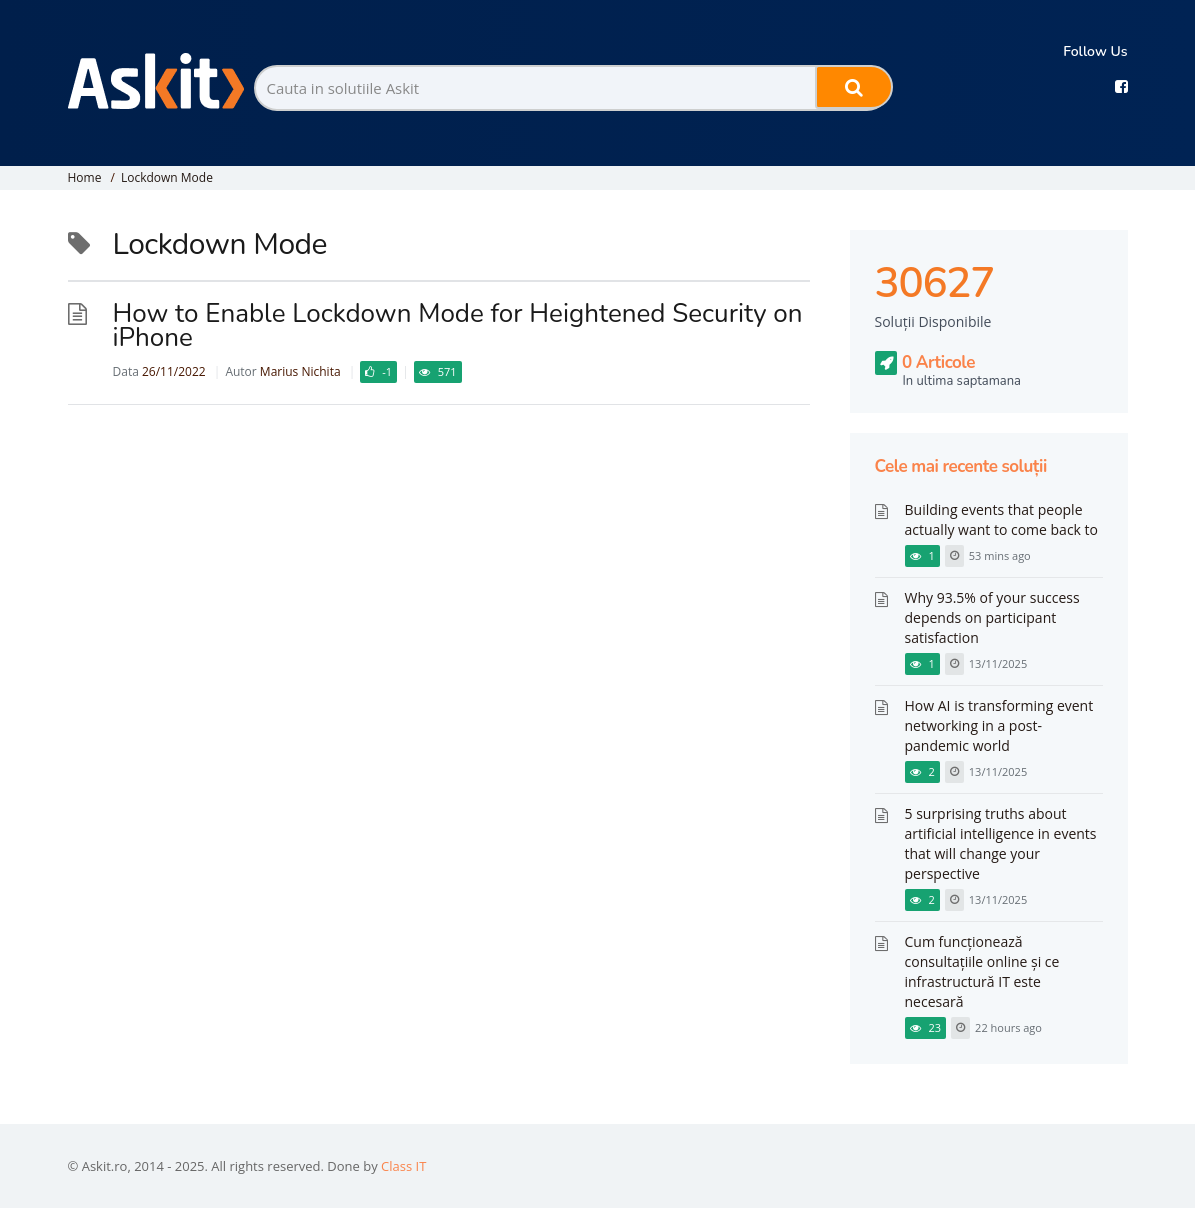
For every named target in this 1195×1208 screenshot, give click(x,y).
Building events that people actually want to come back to (1002, 519)
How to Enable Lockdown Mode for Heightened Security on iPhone (458, 325)
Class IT (403, 1166)
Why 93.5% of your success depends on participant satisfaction (992, 617)
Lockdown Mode (167, 177)
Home (85, 177)
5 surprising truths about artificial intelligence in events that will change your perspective (1001, 843)
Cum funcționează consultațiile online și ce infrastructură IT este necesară (982, 971)
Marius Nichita (300, 371)
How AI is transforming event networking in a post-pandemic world (999, 725)
